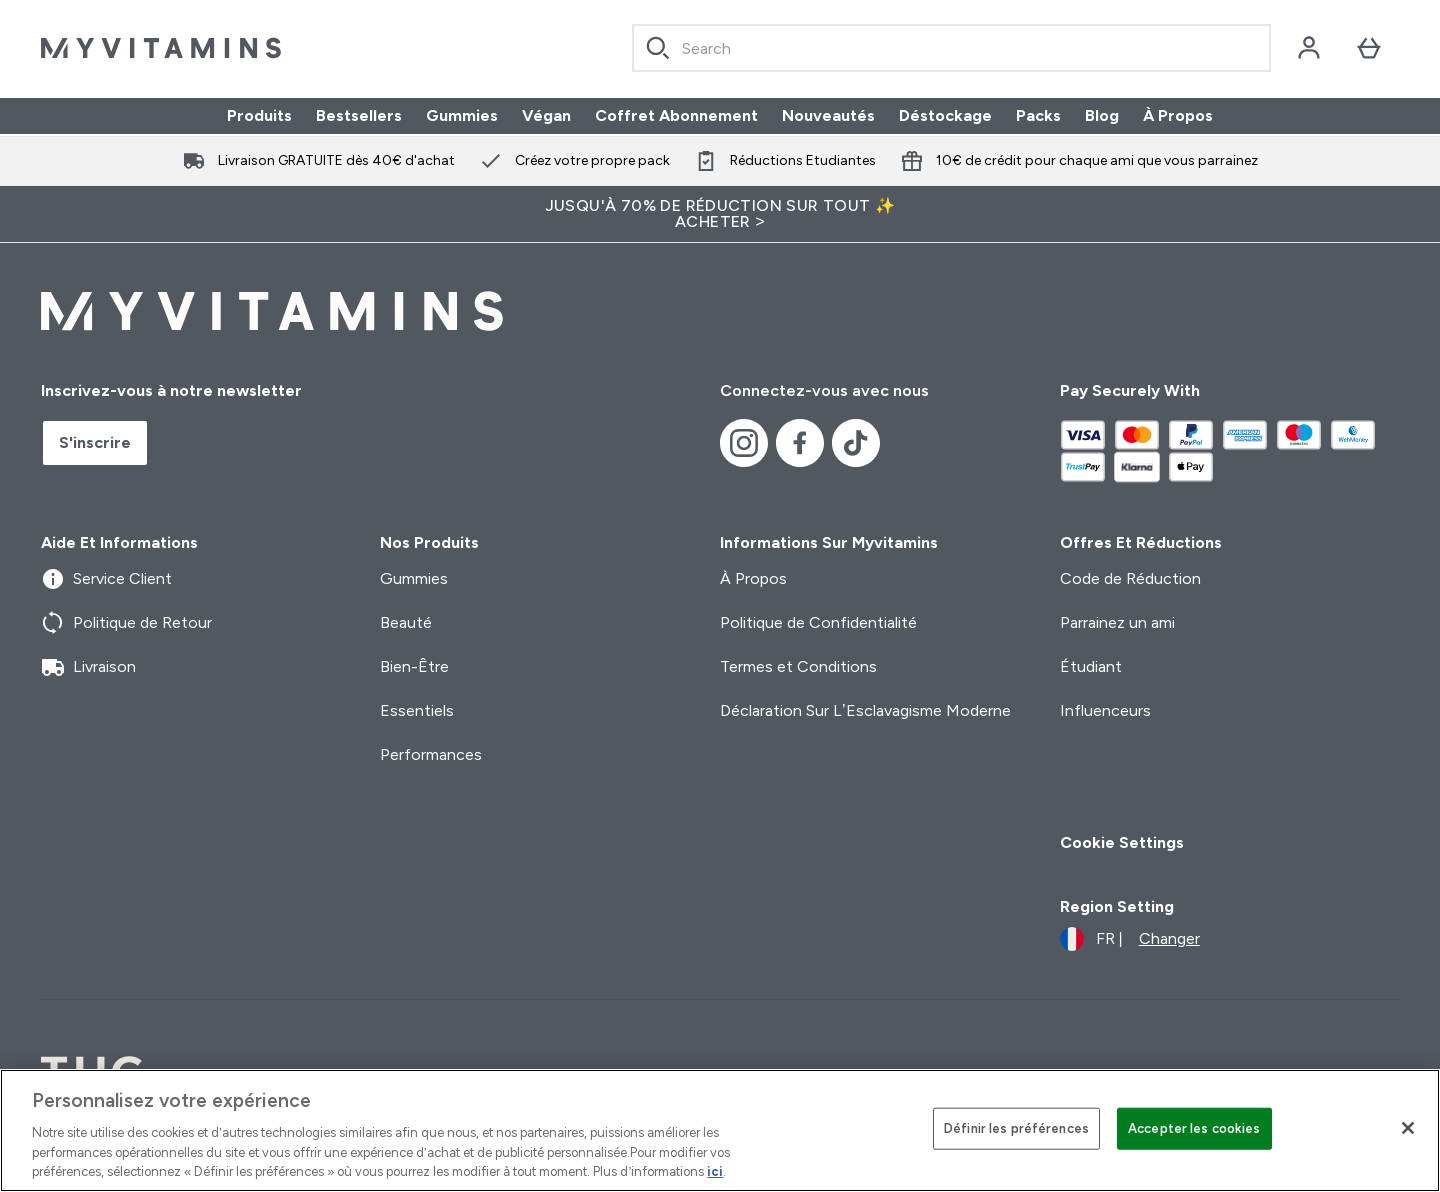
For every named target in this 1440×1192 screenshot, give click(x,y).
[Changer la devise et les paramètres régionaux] (1130, 939)
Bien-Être (414, 666)
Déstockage (945, 115)
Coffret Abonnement (676, 115)
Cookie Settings (1122, 842)
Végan (546, 115)
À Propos (1178, 115)
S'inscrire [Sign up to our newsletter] (95, 442)
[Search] (658, 48)
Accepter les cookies (1194, 1128)
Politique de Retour (126, 623)
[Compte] (1309, 48)
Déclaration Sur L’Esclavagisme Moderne (865, 710)
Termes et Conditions (798, 666)
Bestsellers (359, 115)
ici (715, 1171)
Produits (259, 115)
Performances (431, 754)
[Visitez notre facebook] (800, 443)
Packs (1038, 115)
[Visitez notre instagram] (744, 443)
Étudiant (1091, 666)
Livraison (88, 667)
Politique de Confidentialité (818, 622)
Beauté (406, 622)
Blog (1102, 115)
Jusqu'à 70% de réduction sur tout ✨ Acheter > (720, 213)
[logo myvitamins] (161, 48)
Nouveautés (828, 115)
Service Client (106, 579)
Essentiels (417, 710)
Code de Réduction (1130, 578)
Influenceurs (1105, 710)
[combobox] (951, 48)
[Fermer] (1408, 1128)
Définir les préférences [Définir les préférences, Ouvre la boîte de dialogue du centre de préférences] (1016, 1128)
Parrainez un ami (1117, 622)
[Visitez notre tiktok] (856, 443)
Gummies (462, 115)
